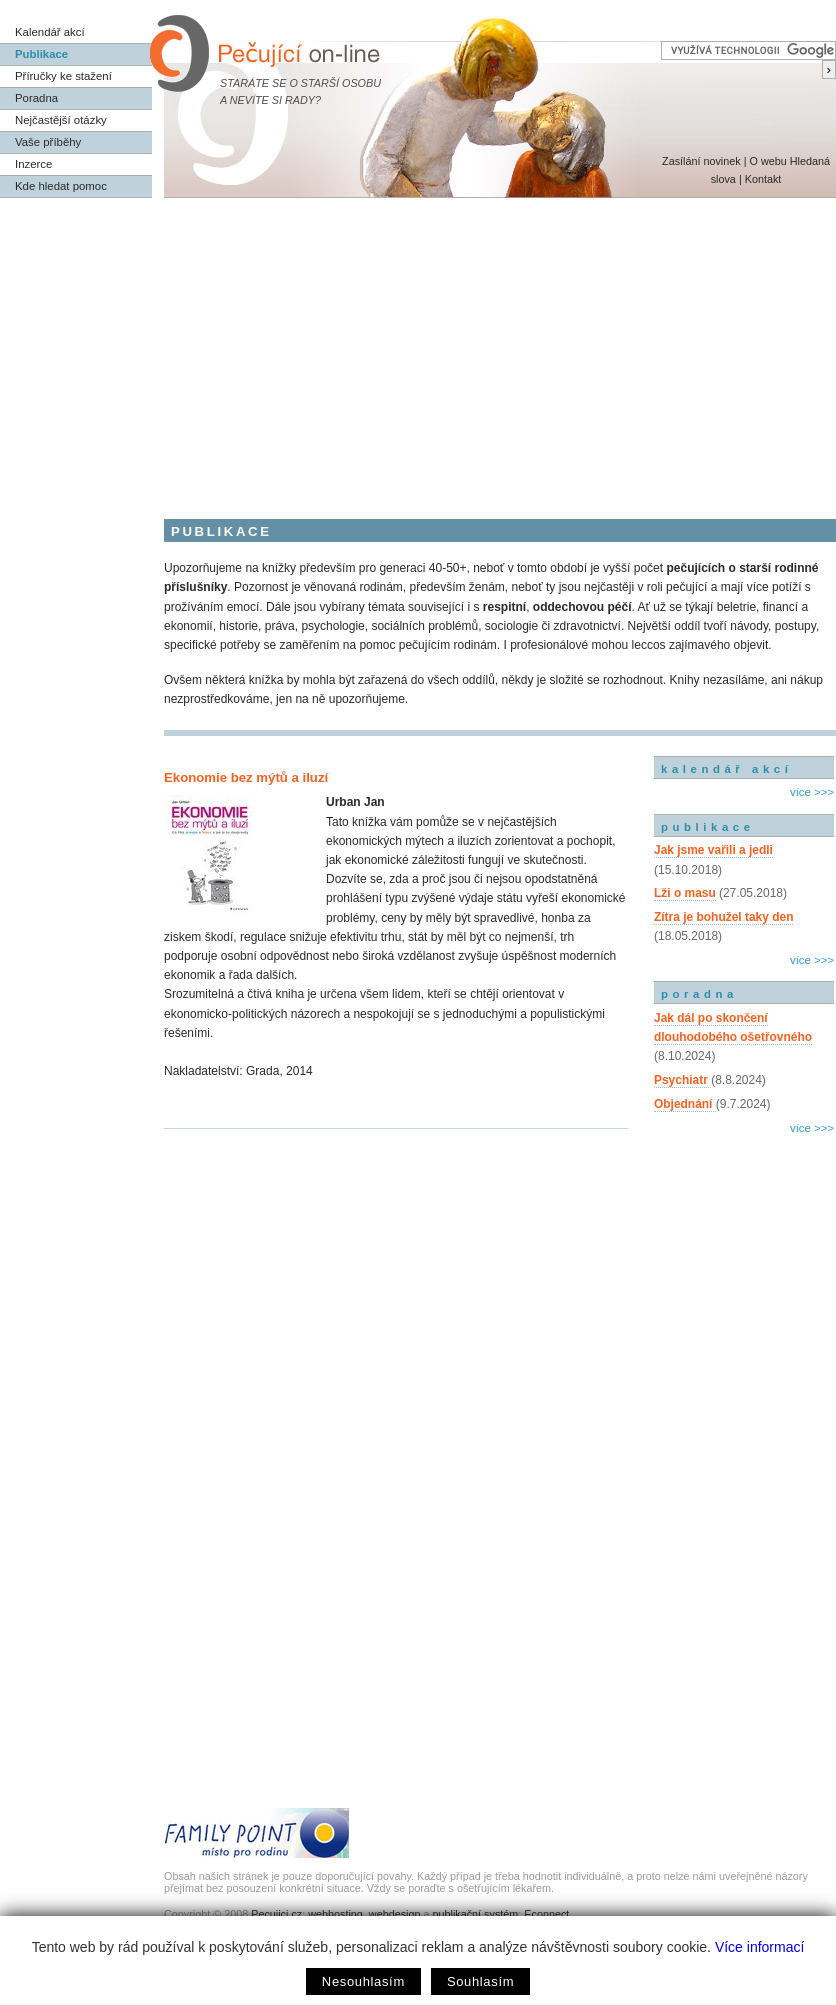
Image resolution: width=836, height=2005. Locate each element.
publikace (708, 827)
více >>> (812, 792)
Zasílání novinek (701, 161)
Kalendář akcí (50, 32)
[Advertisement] (418, 348)
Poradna (36, 98)
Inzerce (33, 164)
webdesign (395, 1914)
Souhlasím (480, 1981)
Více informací (759, 1947)
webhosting (335, 1914)
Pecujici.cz (276, 1914)
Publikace (41, 54)
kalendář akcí (726, 769)
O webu (767, 161)
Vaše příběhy (48, 142)
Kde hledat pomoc (61, 186)
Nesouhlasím (363, 1981)
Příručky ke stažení (63, 76)
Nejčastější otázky (61, 120)
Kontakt (763, 179)
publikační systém (475, 1914)
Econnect (546, 1914)
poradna (699, 994)
